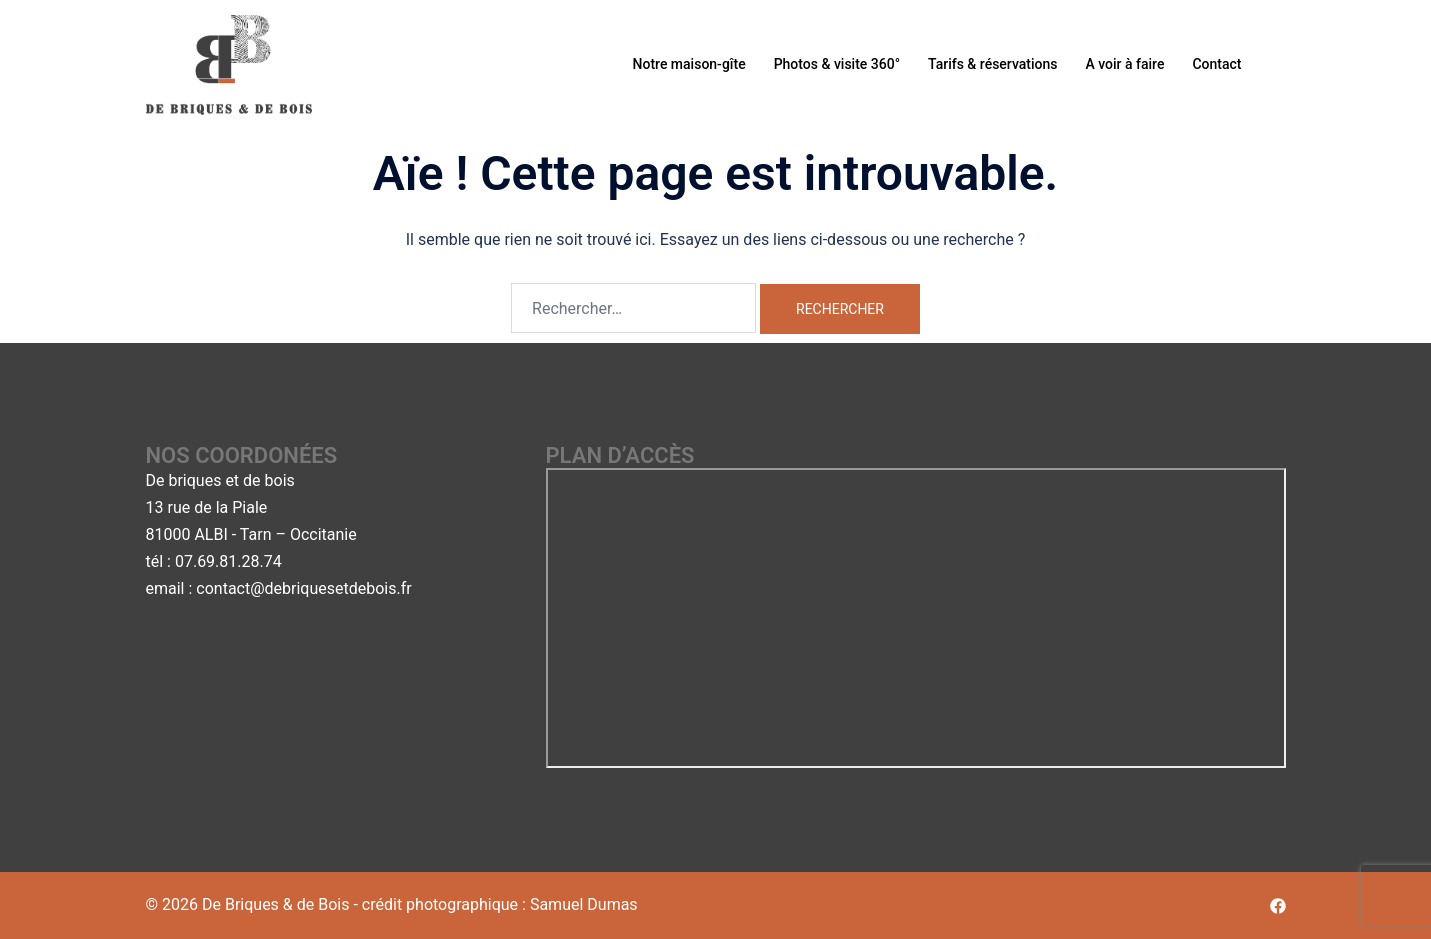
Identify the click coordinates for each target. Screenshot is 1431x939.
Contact (1216, 64)
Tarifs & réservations (992, 64)
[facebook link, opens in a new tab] (1278, 904)
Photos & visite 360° (837, 64)
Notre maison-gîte (689, 64)
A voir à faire (1124, 64)
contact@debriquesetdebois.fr (303, 588)
